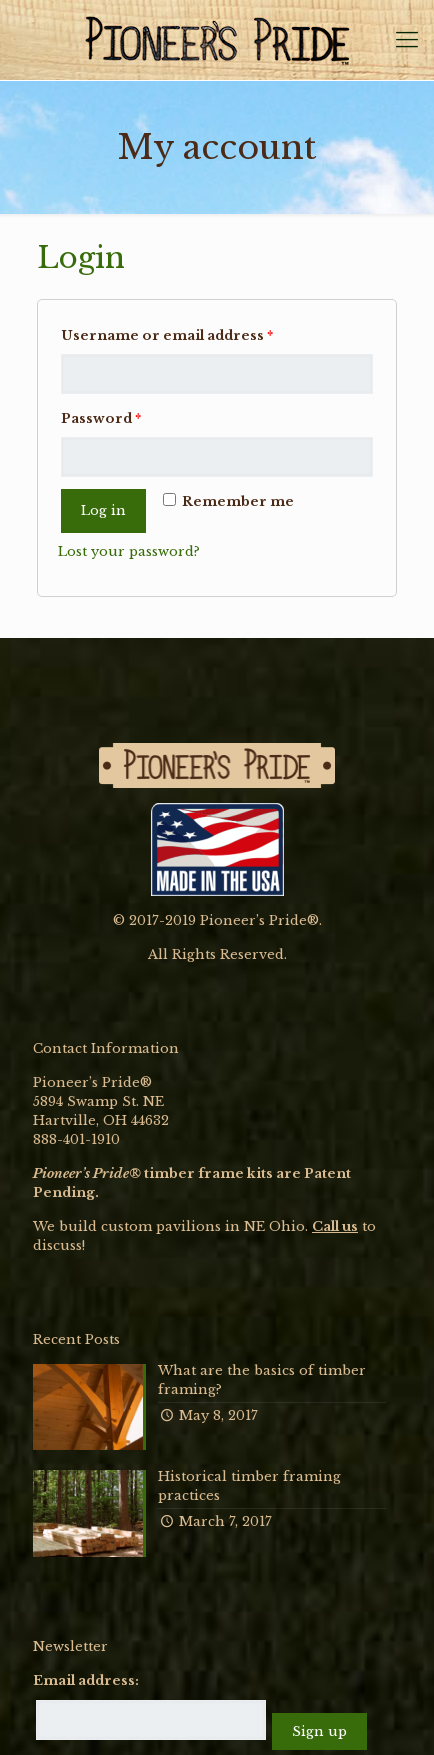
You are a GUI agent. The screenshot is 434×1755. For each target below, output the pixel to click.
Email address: (86, 1680)
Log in (103, 510)
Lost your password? (129, 551)
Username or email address (167, 335)
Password (101, 418)
